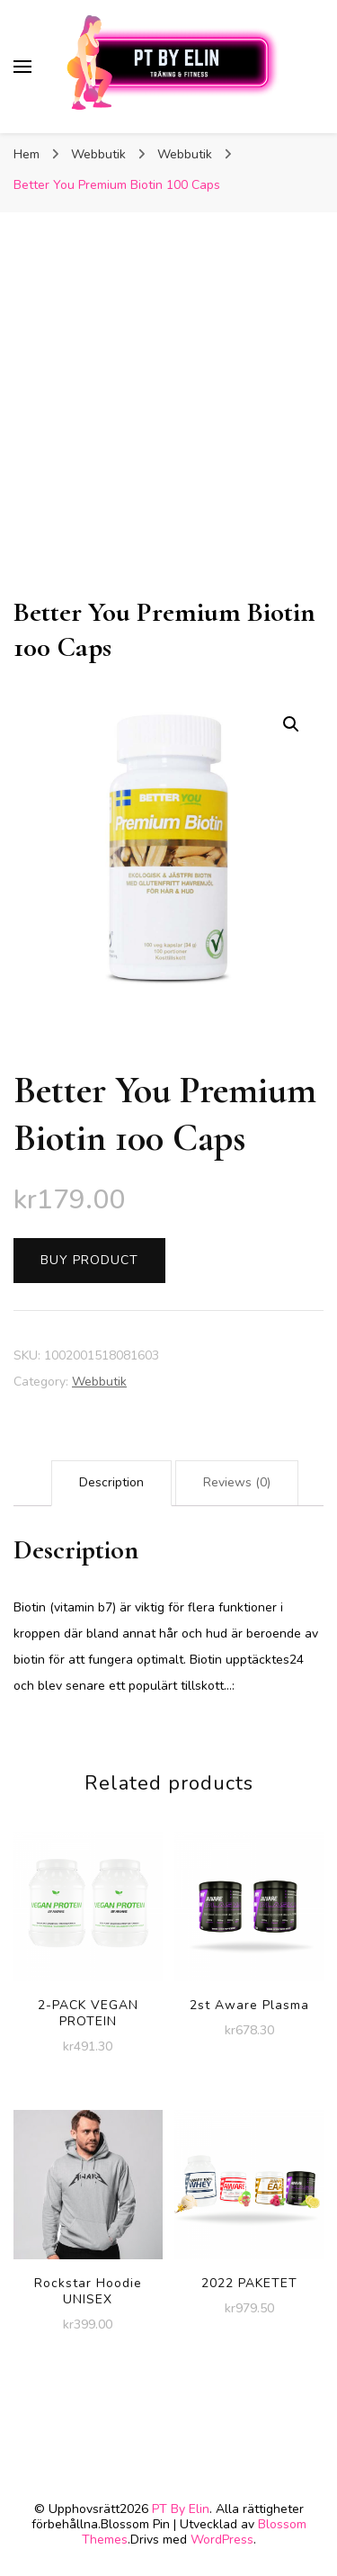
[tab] (111, 1483)
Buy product (89, 1260)
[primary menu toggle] (22, 66)
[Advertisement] (168, 417)
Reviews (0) (236, 1482)
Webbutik (99, 1381)
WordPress (222, 2539)
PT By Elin (180, 2509)
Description (111, 1482)
